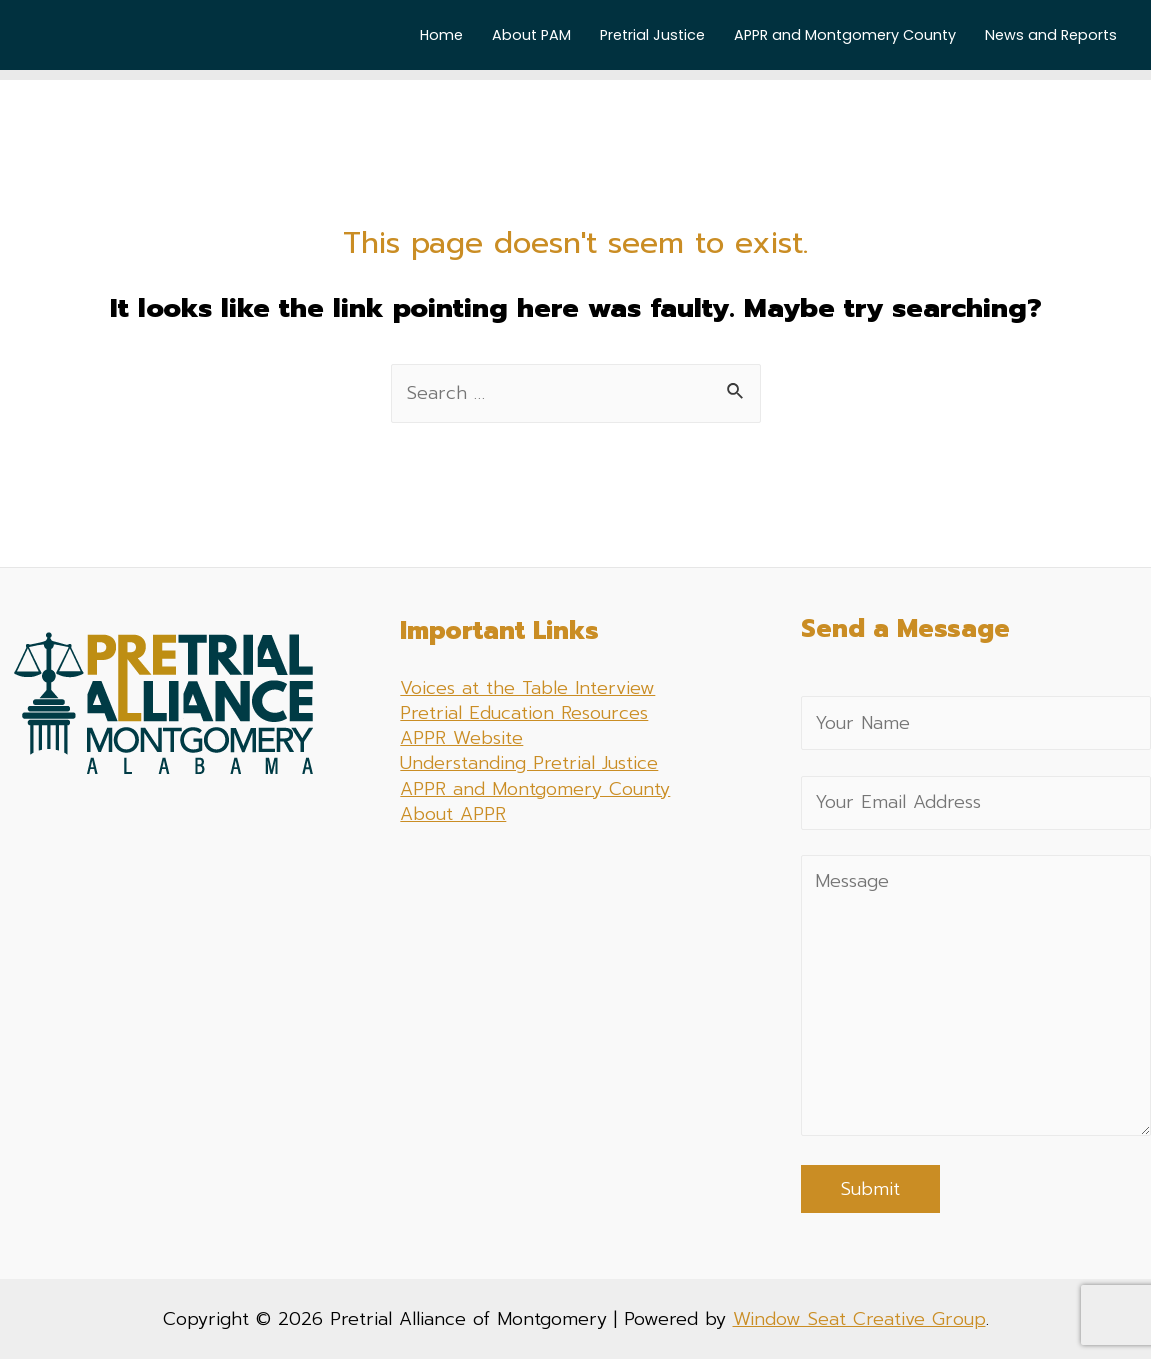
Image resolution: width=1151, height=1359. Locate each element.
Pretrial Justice (652, 35)
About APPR (453, 814)
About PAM (531, 35)
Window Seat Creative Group (859, 1319)
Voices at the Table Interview (527, 688)
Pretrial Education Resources (524, 713)
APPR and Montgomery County (845, 35)
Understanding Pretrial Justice (529, 763)
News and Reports (1051, 35)
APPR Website (461, 738)
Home (441, 35)
